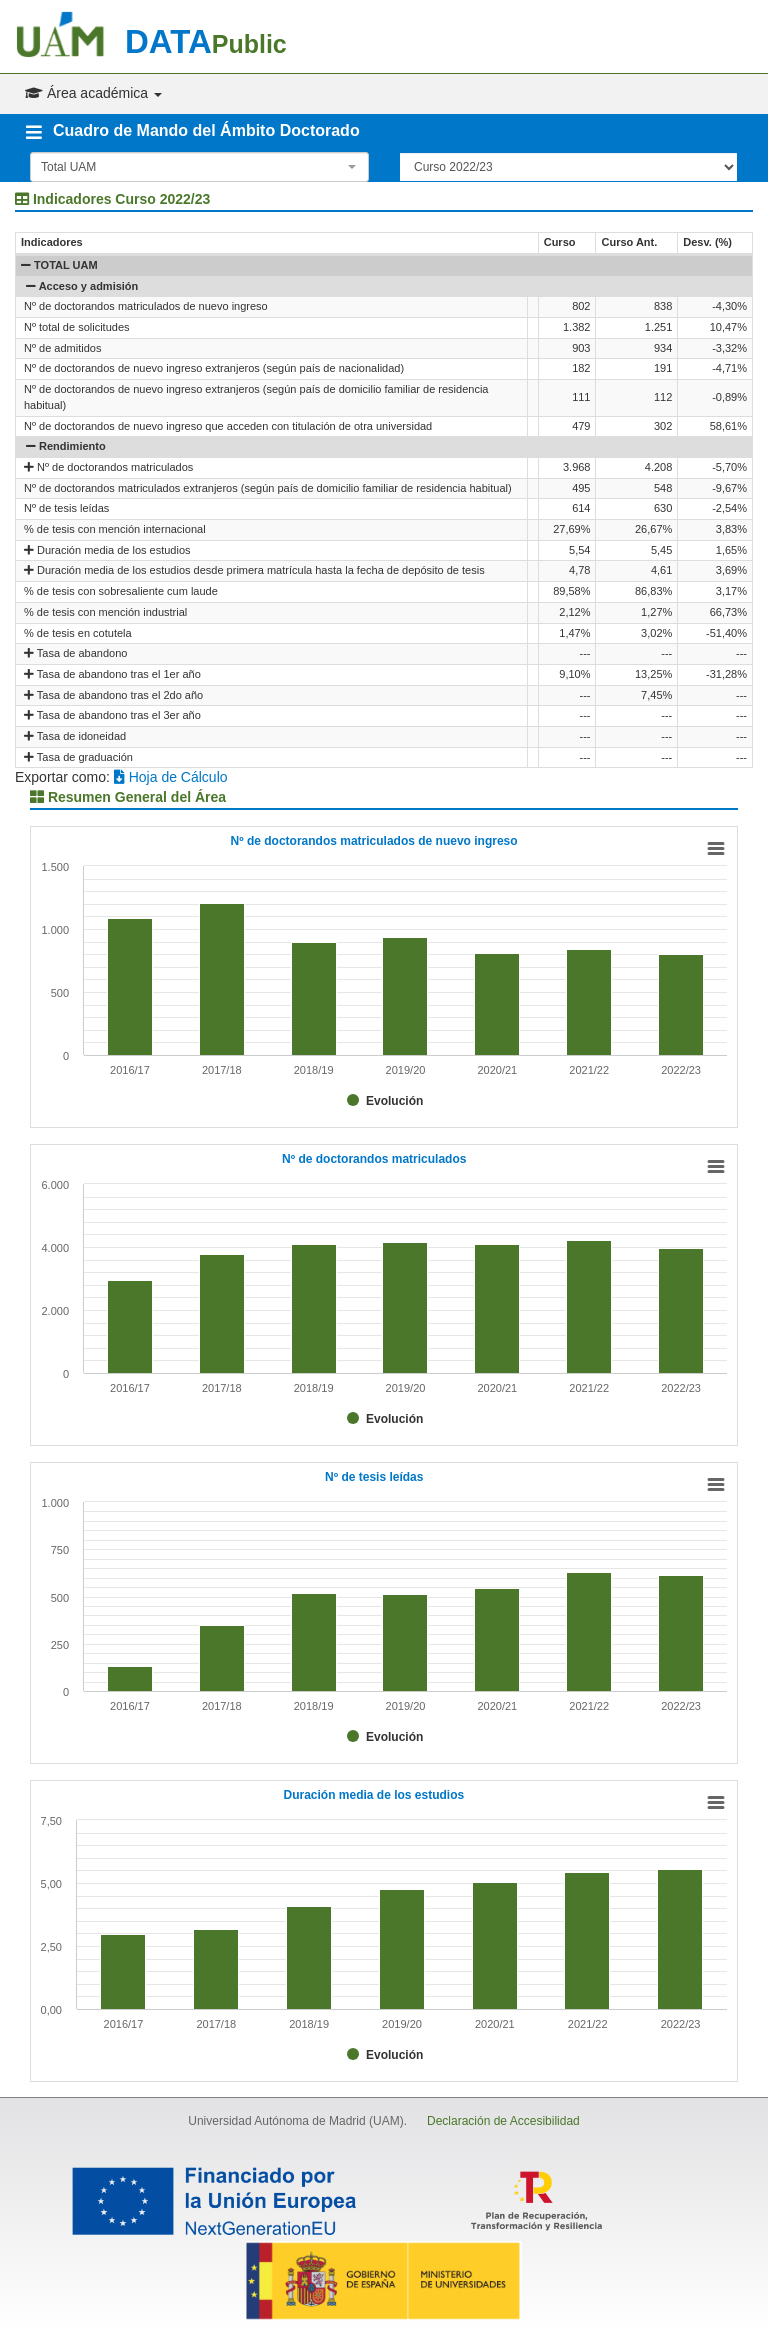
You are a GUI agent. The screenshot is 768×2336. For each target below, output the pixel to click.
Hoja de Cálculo (171, 777)
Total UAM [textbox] (68, 167)
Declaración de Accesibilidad (503, 2121)
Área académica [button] (93, 93)
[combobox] (199, 167)
